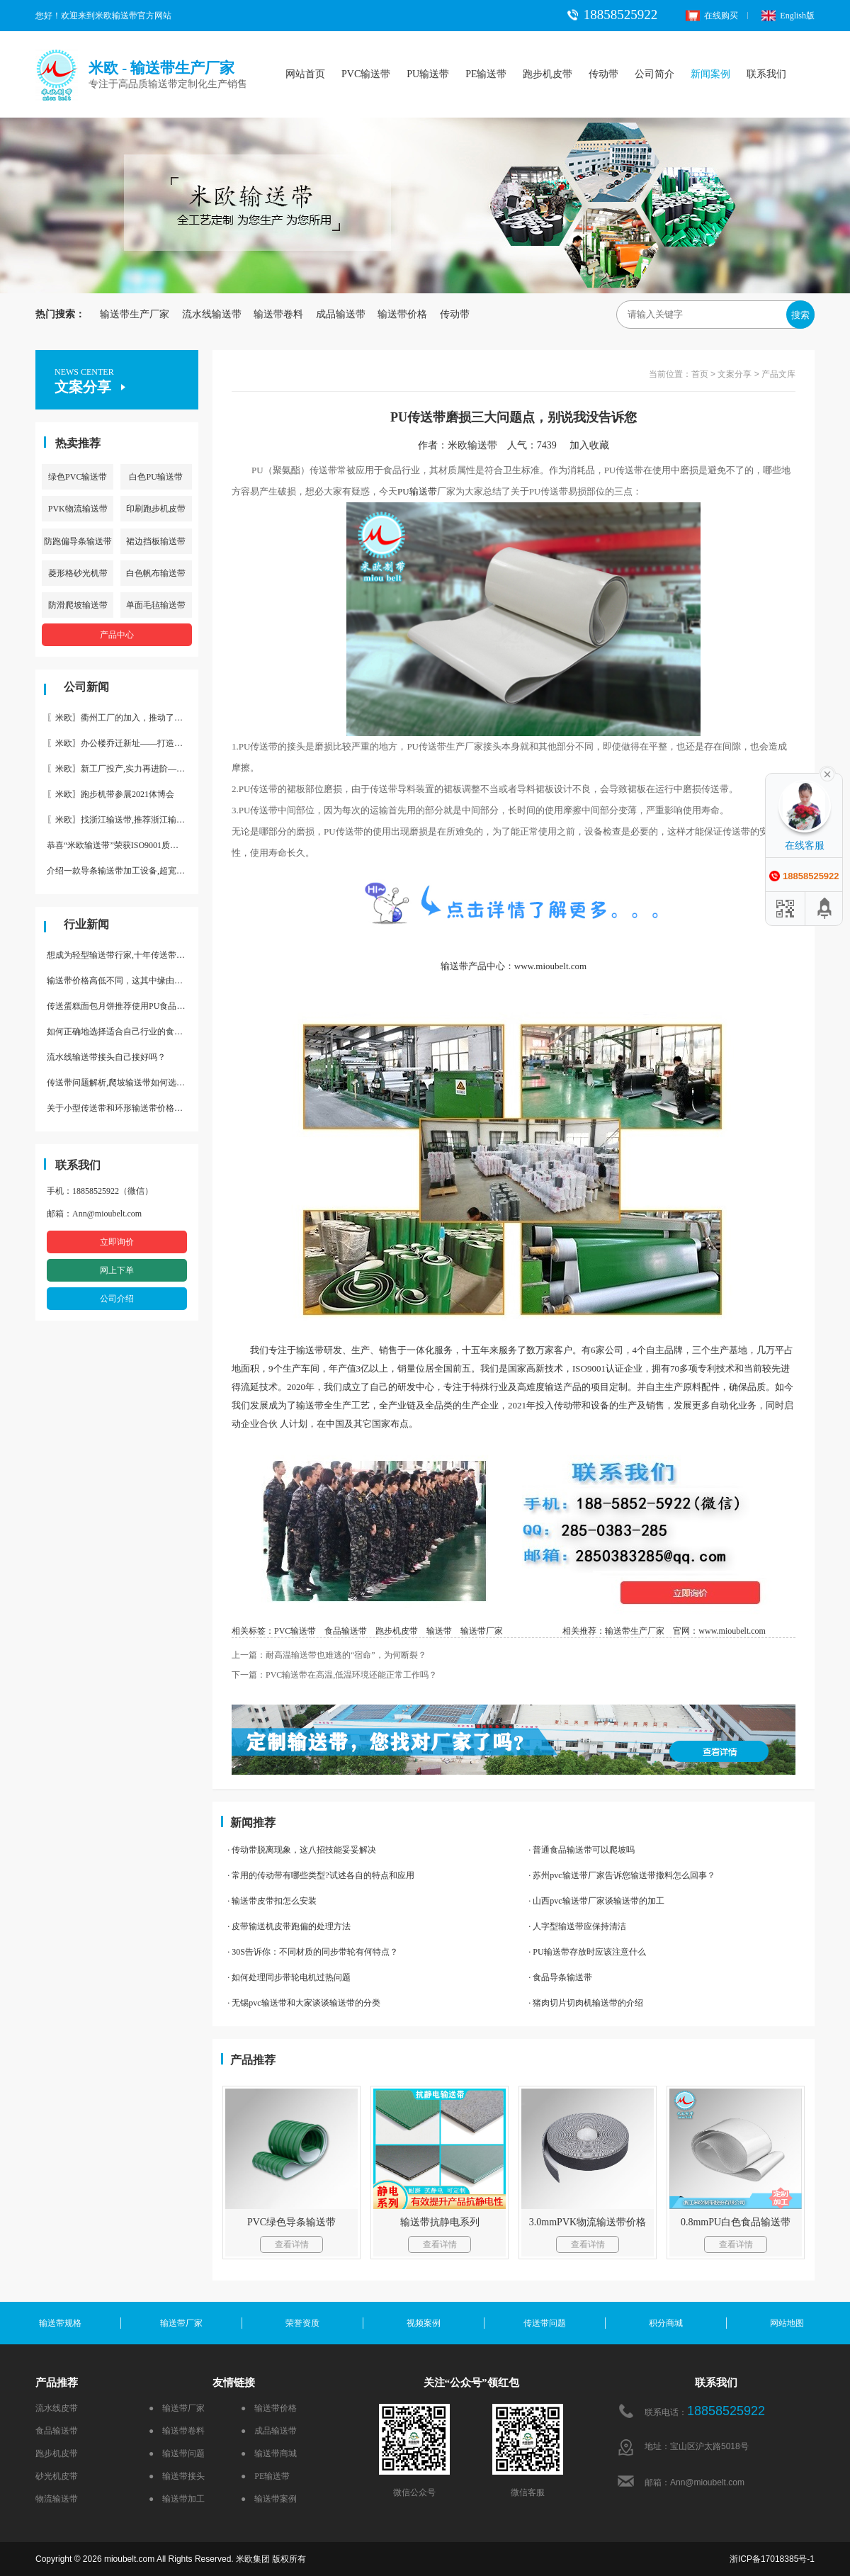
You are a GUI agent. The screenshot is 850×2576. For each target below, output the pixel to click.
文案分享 (735, 374)
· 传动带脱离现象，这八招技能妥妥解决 (301, 1850)
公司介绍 (117, 1299)
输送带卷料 (278, 314)
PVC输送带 (365, 74)
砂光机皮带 (56, 2476)
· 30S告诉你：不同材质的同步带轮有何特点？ (312, 1952)
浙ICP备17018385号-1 (772, 2559)
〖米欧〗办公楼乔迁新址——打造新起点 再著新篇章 (122, 743)
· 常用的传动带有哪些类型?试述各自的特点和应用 (320, 1875)
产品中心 (117, 635)
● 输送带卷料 (177, 2431)
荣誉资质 (302, 2323)
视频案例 (424, 2323)
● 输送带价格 (269, 2408)
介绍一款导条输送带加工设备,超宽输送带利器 (122, 871)
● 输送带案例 (269, 2499)
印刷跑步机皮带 (156, 509)
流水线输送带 (212, 314)
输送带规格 (60, 2323)
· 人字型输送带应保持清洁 (577, 1926)
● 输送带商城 (269, 2453)
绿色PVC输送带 (77, 477)
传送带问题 (544, 2323)
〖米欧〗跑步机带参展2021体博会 (110, 794)
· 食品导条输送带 (560, 1977)
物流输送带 (56, 2499)
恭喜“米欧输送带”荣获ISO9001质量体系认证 (122, 845)
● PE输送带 (265, 2476)
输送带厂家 (481, 1631)
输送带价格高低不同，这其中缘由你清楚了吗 (122, 980)
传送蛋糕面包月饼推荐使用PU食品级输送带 (122, 1006)
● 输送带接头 (177, 2476)
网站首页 (305, 74)
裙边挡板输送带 (156, 541)
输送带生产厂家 (134, 314)
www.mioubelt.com (732, 1631)
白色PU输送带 (155, 477)
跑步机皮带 (547, 74)
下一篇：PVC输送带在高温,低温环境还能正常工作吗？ (334, 1675)
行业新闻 (86, 924)
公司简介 (654, 74)
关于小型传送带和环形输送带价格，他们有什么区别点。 (122, 1108)
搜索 (800, 315)
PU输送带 (428, 74)
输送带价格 (402, 314)
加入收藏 (594, 445)
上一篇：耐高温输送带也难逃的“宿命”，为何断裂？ (329, 1655)
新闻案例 (710, 74)
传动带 (603, 74)
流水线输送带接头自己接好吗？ (106, 1057)
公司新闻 (86, 687)
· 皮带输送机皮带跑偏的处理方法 (289, 1926)
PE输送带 (485, 74)
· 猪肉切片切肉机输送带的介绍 (585, 2003)
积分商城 (666, 2323)
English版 (788, 16)
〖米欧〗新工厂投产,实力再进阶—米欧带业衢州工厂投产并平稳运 (122, 769)
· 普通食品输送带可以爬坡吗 (581, 1850)
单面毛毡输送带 (156, 605)
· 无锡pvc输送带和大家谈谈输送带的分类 (303, 2003)
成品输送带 (341, 314)
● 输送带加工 (177, 2499)
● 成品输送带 (269, 2431)
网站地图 (787, 2323)
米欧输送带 (472, 445)
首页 (699, 374)
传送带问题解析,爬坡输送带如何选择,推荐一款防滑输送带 (122, 1083)
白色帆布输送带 (156, 573)
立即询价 (117, 1242)
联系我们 (766, 74)
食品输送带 (345, 1631)
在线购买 (712, 16)
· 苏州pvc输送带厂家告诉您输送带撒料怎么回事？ (621, 1875)
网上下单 (117, 1270)
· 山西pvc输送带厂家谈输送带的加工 (596, 1901)
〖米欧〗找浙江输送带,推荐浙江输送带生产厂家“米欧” (122, 820)
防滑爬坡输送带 (78, 605)
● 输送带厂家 (177, 2408)
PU (403, 491)
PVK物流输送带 (78, 509)
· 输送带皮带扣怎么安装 (272, 1901)
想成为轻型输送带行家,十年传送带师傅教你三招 (122, 955)
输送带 (423, 491)
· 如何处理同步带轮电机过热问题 (289, 1977)
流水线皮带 (56, 2408)
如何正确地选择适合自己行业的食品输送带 (122, 1031)
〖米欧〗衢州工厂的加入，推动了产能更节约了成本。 (122, 718)
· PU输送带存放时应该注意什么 (586, 1952)
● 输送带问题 (177, 2453)
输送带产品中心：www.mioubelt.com (513, 966)
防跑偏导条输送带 (78, 541)
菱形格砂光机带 (78, 573)
